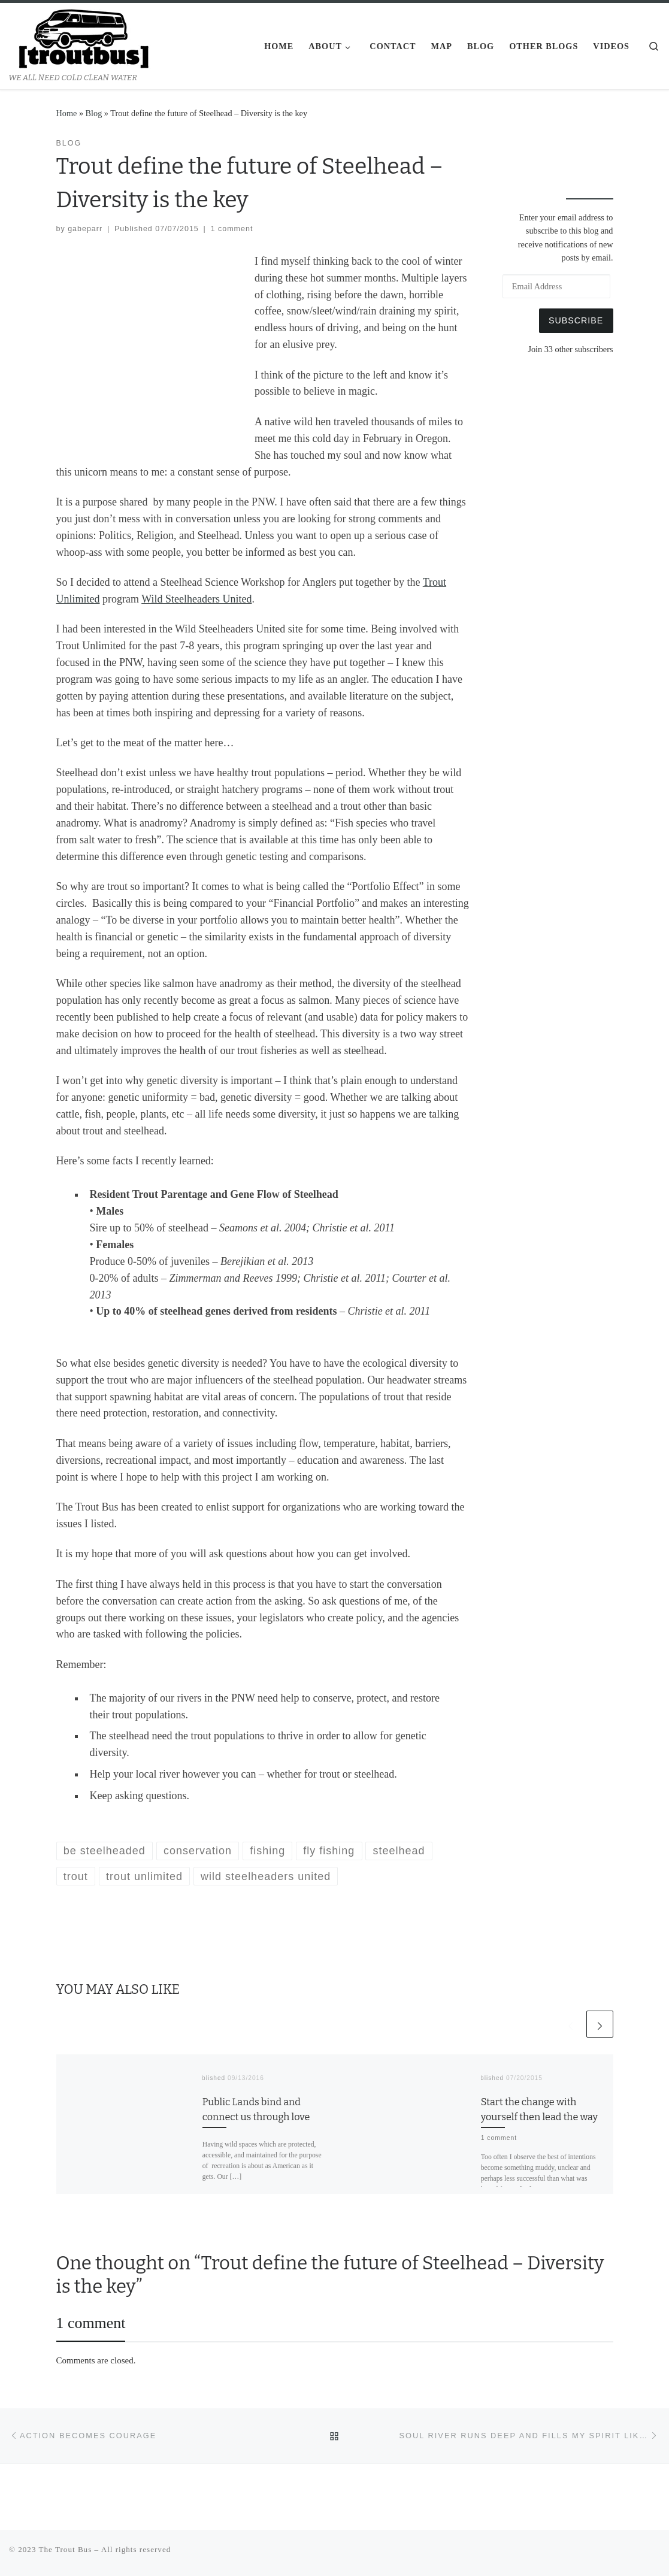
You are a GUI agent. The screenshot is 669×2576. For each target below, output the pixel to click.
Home (66, 113)
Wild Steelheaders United (196, 599)
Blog (94, 113)
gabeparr (85, 229)
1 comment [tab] (91, 2323)
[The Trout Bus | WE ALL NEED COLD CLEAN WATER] (84, 38)
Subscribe (576, 320)
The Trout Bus (65, 2549)
